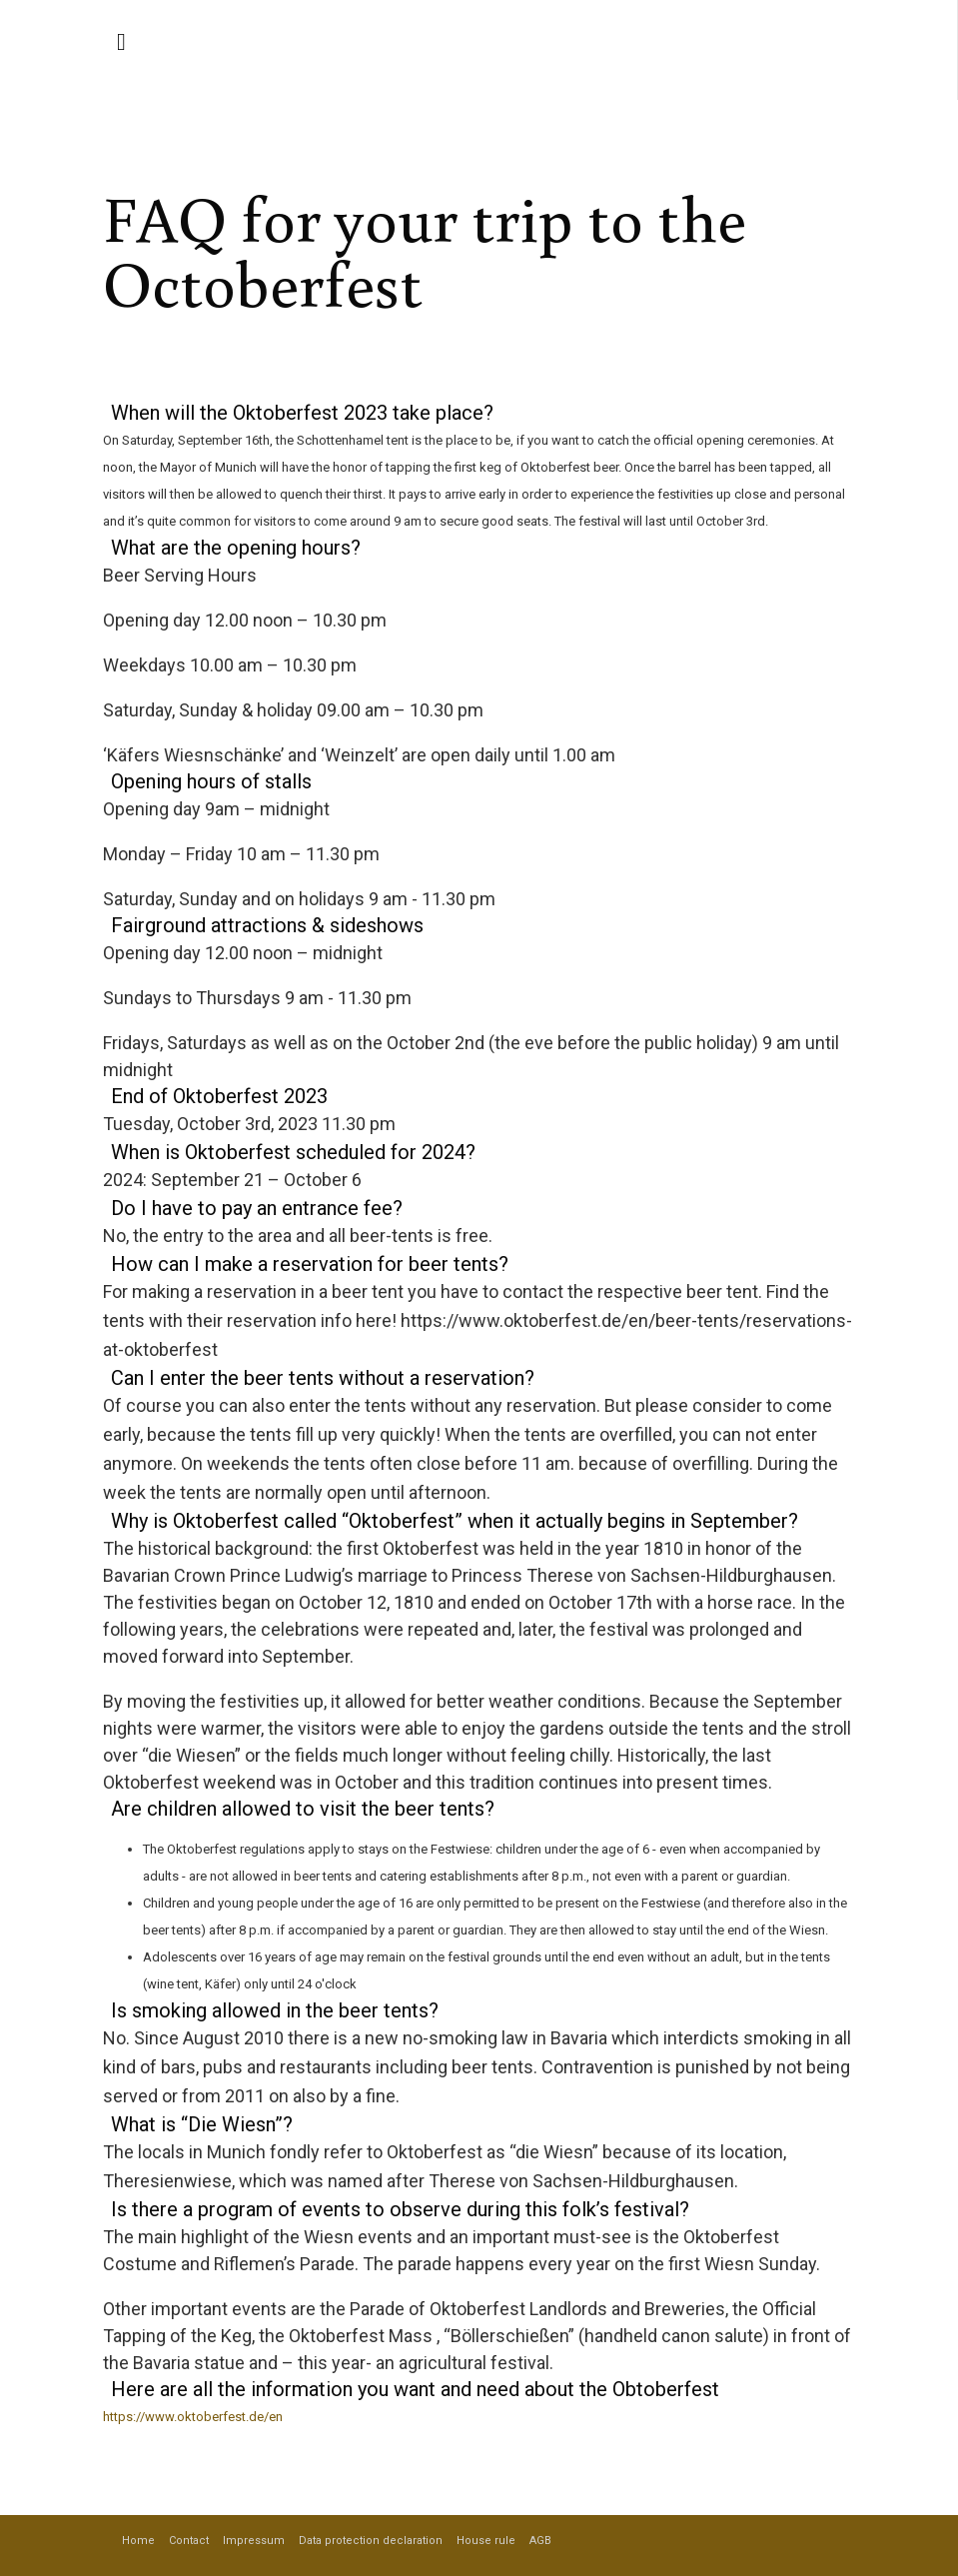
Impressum (254, 2540)
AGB (540, 2540)
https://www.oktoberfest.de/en (193, 2416)
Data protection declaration (371, 2540)
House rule (486, 2540)
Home (138, 2540)
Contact (189, 2540)
